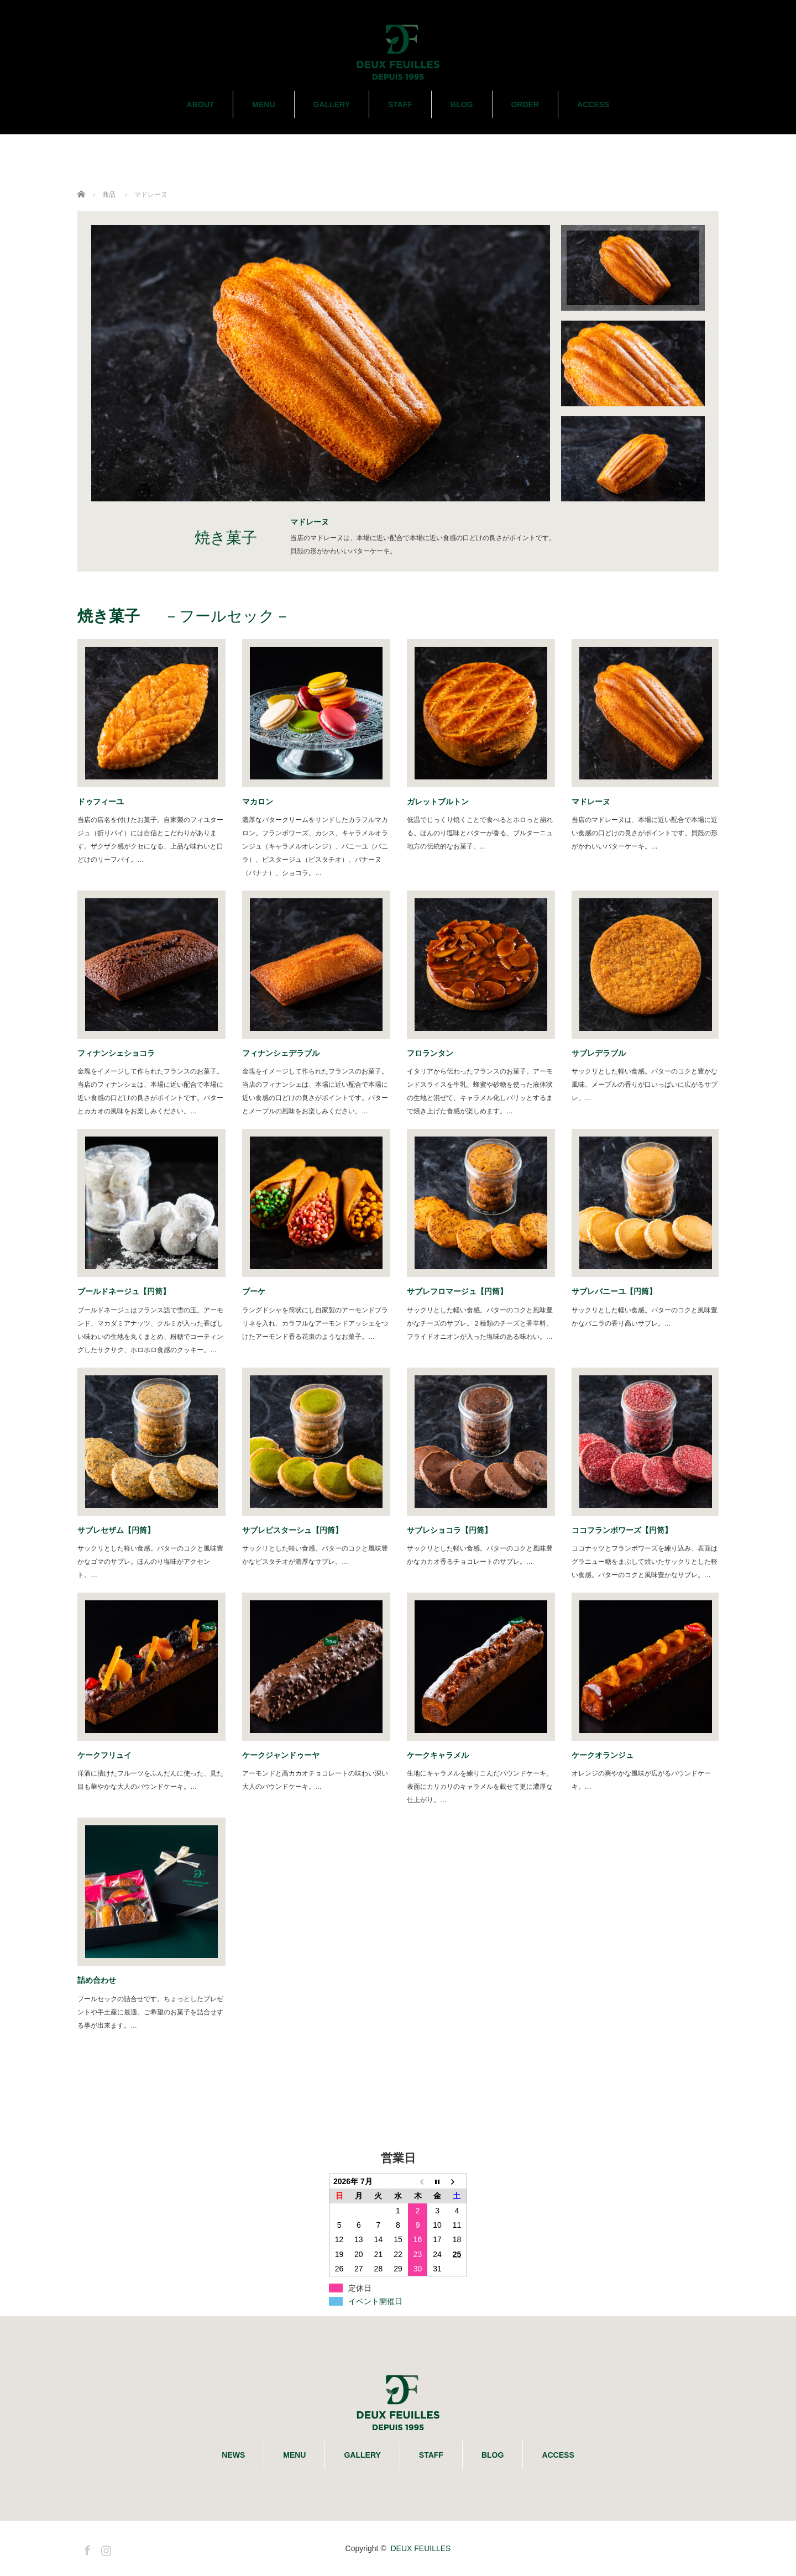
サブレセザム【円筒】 (120, 1530)
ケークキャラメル (438, 1755)
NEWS (233, 2455)
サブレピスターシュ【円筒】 (296, 1530)
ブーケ (257, 1291)
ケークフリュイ (108, 1755)
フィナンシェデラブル (284, 1053)
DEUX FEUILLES (420, 2548)
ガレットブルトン (441, 801)
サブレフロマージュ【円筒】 (457, 1291)
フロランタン (434, 1053)
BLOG (462, 104)
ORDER (525, 104)
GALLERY (331, 104)
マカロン (261, 801)
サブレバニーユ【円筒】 (618, 1291)
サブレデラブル (599, 1053)
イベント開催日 (375, 2301)
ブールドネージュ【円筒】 (127, 1291)
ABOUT (200, 104)
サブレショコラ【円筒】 (449, 1530)
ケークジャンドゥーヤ (284, 1755)
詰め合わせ (100, 1980)
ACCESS (593, 104)
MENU (263, 104)
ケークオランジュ (602, 1755)
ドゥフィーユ (104, 801)
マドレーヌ (595, 801)
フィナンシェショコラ (120, 1053)
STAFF (400, 104)
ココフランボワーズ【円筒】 (622, 1530)
